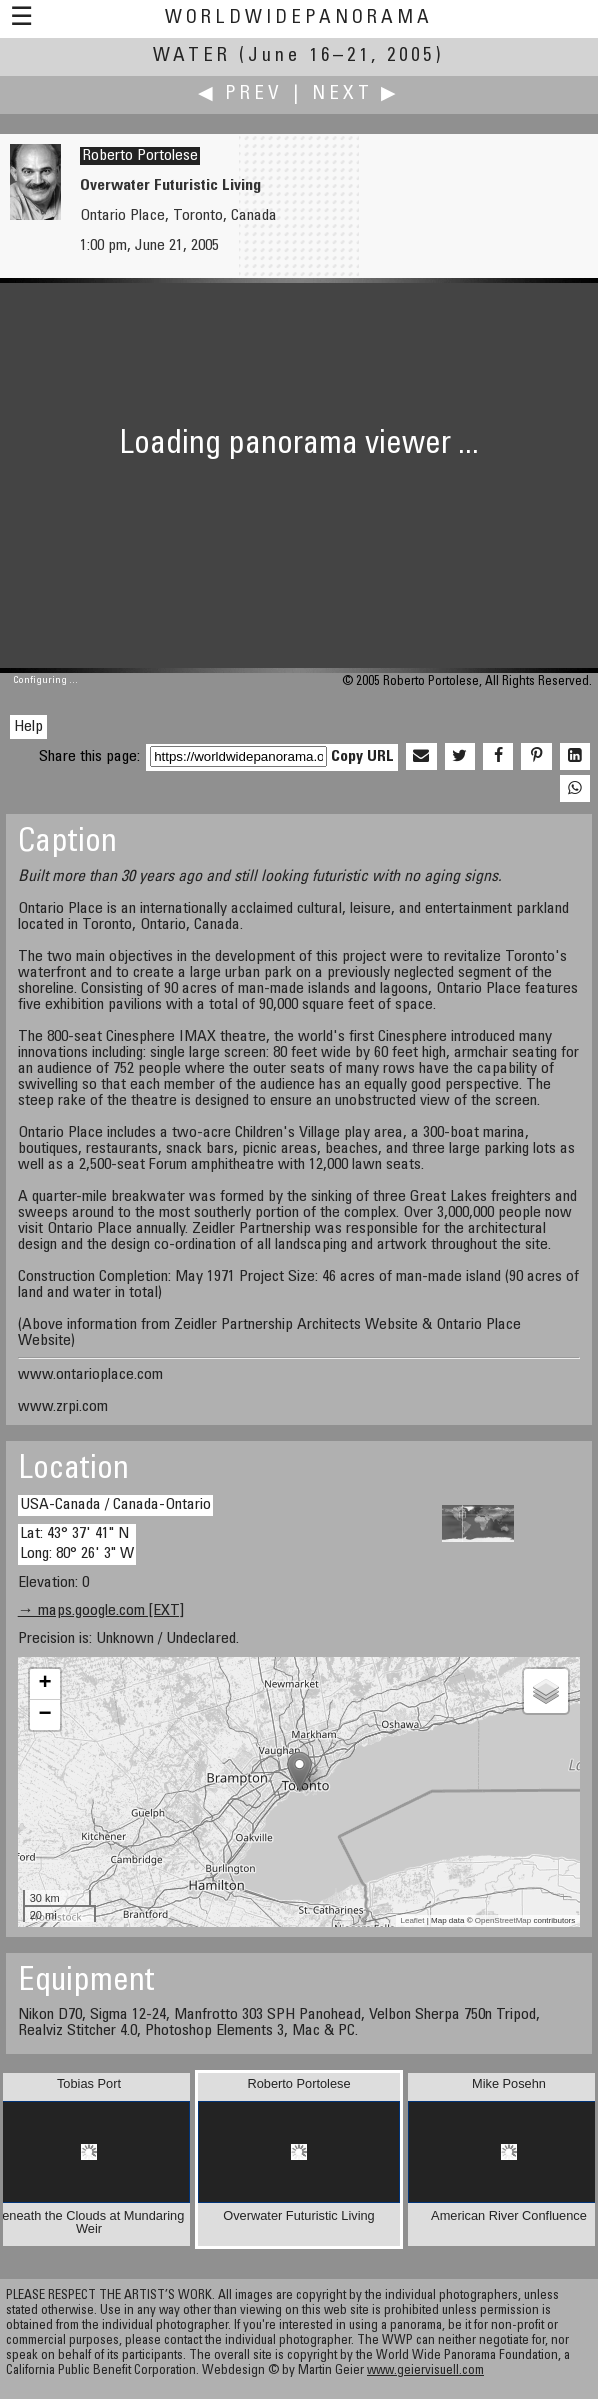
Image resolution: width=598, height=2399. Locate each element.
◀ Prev (240, 94)
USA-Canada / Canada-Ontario (115, 1505)
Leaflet (413, 1920)
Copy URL (362, 757)
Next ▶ (356, 94)
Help (28, 727)
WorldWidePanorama (299, 18)
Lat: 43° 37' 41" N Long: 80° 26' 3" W (77, 1543)
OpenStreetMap (503, 1920)
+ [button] (45, 1684)
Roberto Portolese (140, 156)
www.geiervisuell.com (425, 2371)
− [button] (45, 1715)
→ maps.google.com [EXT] (101, 1611)
